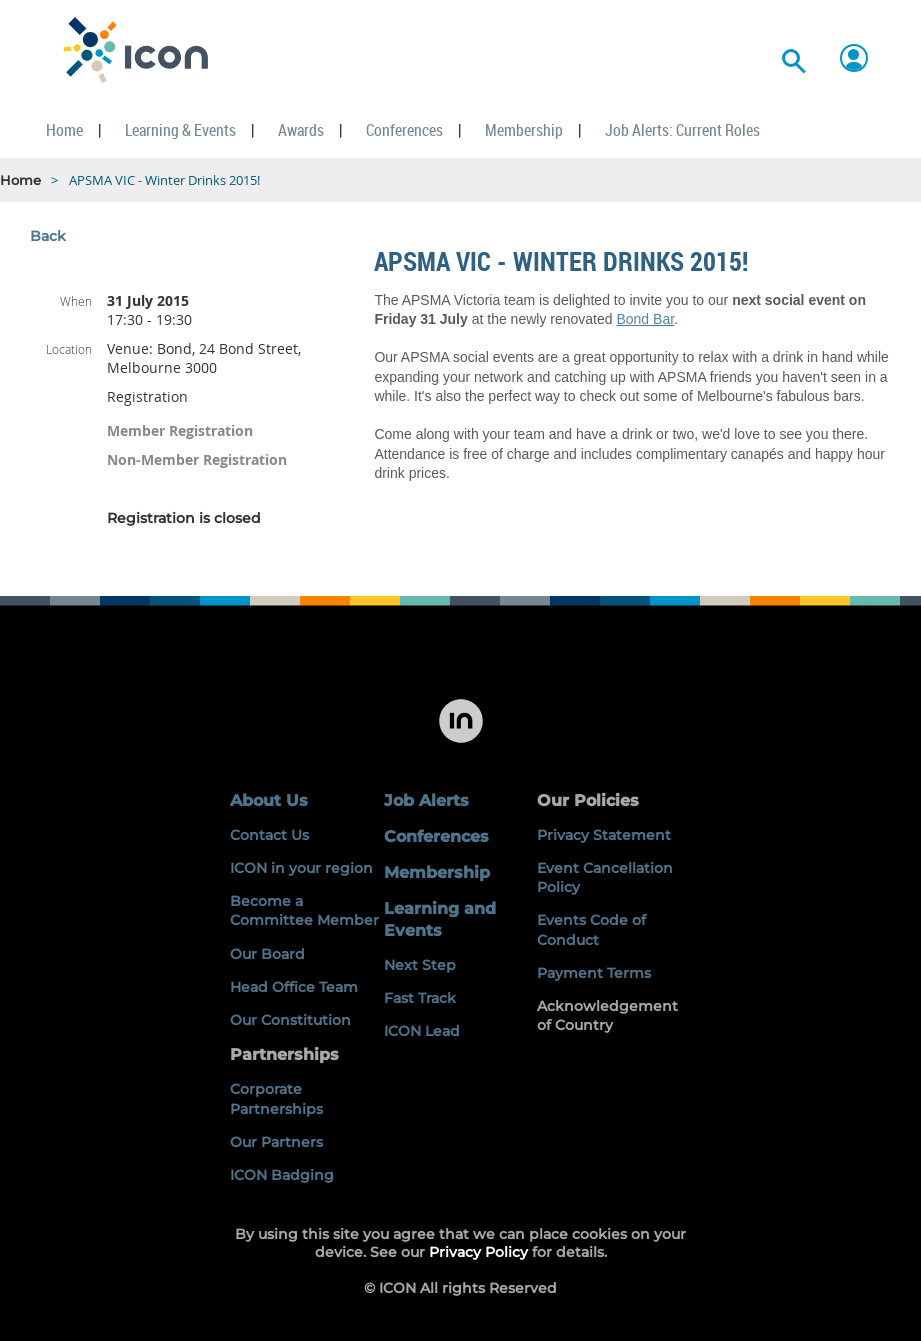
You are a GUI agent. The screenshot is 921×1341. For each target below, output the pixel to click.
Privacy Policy (478, 1252)
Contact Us (269, 835)
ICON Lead (422, 1031)
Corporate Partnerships (276, 1098)
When (76, 301)
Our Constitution (290, 1020)
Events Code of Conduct (591, 929)
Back (48, 236)
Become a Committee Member (304, 910)
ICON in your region (301, 868)
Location (69, 349)
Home (20, 180)
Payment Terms (594, 973)
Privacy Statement (604, 835)
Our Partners (276, 1142)
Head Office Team (294, 987)
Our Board (267, 954)
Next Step (420, 965)
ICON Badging (282, 1175)
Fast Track (420, 998)
